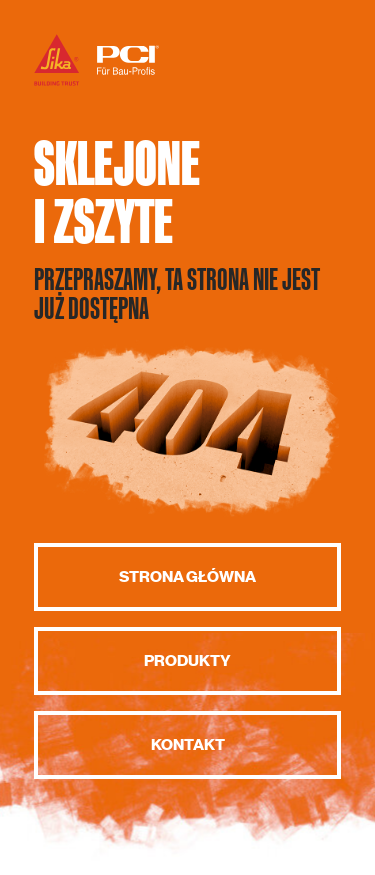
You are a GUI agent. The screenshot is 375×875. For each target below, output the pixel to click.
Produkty (187, 661)
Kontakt (188, 745)
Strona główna (187, 577)
